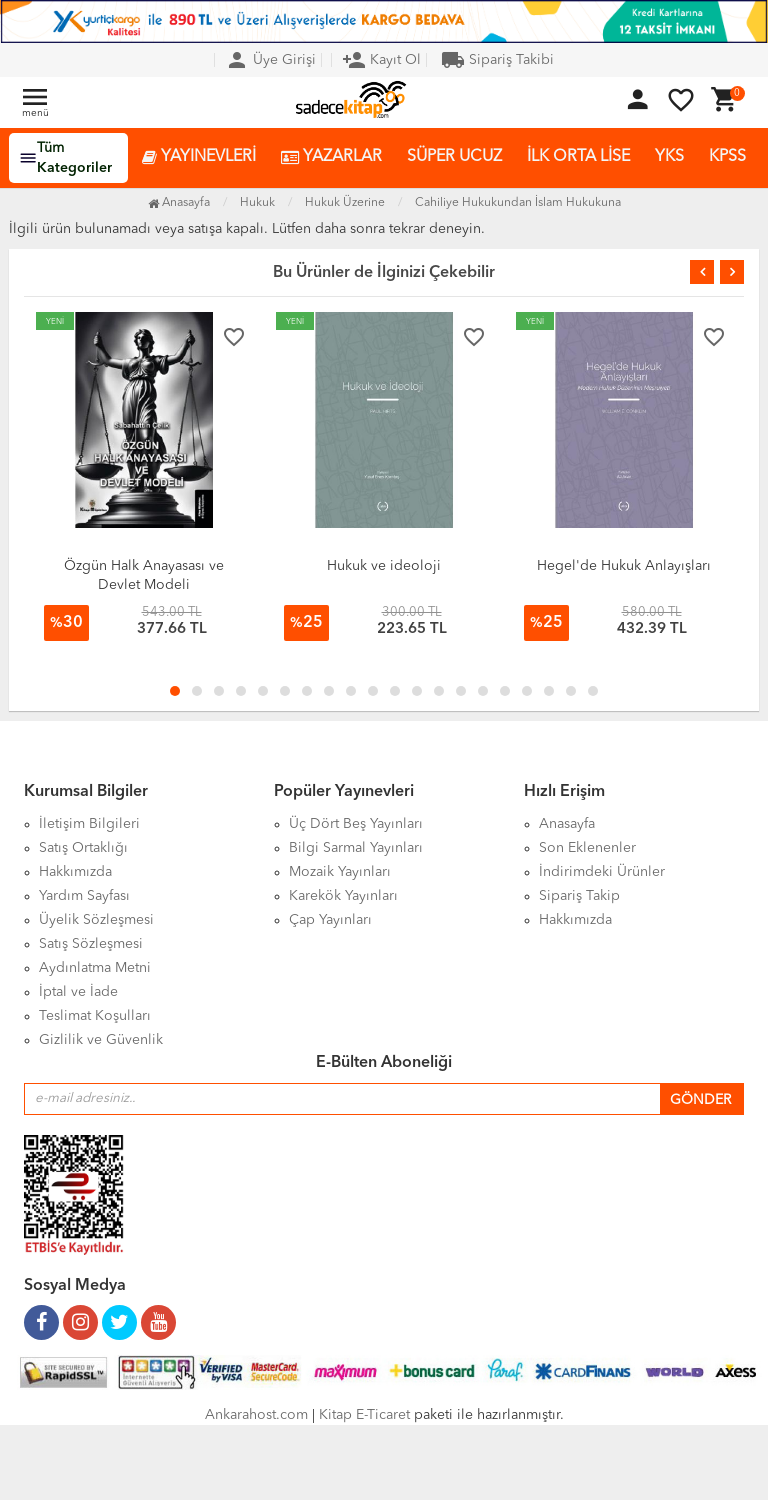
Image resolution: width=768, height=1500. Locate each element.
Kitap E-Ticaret (364, 1415)
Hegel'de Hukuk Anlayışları (624, 566)
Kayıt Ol (381, 60)
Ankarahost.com (256, 1415)
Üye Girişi (270, 60)
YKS (669, 157)
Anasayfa (179, 203)
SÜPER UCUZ (454, 157)
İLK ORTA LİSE (578, 157)
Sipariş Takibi (497, 60)
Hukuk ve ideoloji (384, 566)
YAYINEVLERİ (199, 157)
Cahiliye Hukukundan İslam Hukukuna (518, 203)
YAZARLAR (331, 157)
